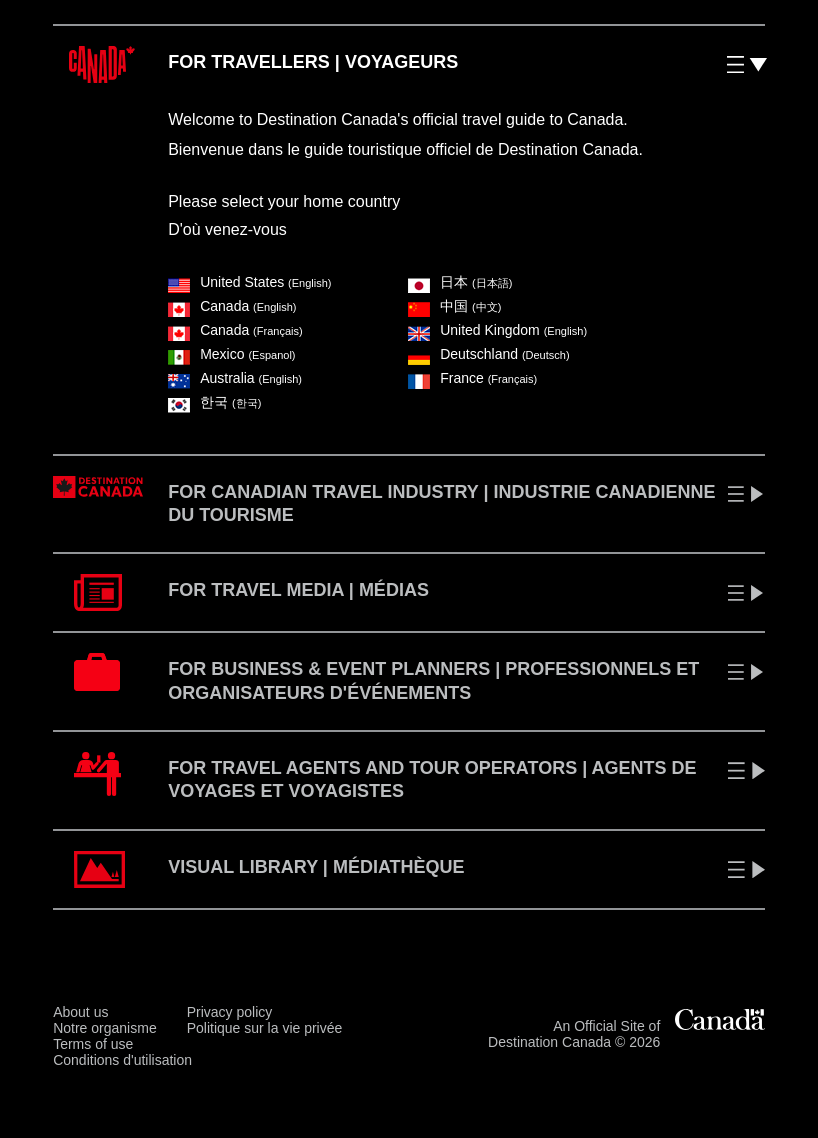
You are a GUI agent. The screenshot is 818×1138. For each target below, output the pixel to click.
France (472, 378)
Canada (232, 306)
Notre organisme (105, 1028)
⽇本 (460, 282)
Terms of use (93, 1044)
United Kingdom (497, 330)
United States (249, 282)
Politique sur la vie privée (265, 1028)
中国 (454, 306)
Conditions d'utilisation (122, 1060)
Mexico (231, 354)
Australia (235, 378)
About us (80, 1012)
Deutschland (488, 354)
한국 (214, 402)
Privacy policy (230, 1012)
